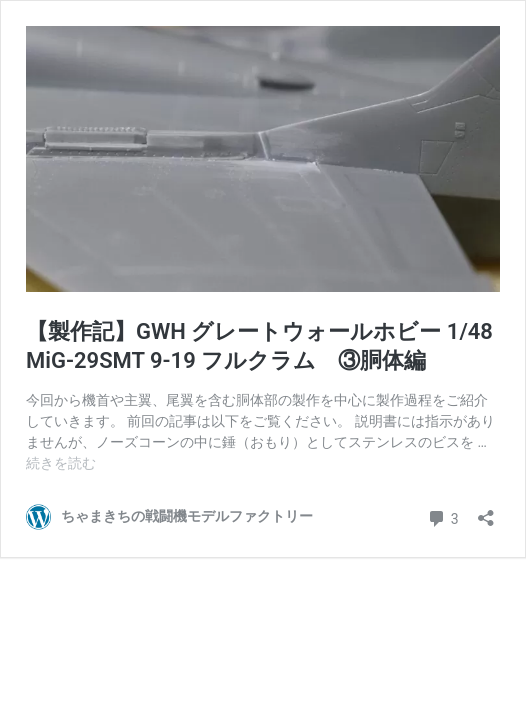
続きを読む (61, 463)
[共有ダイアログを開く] (486, 511)
